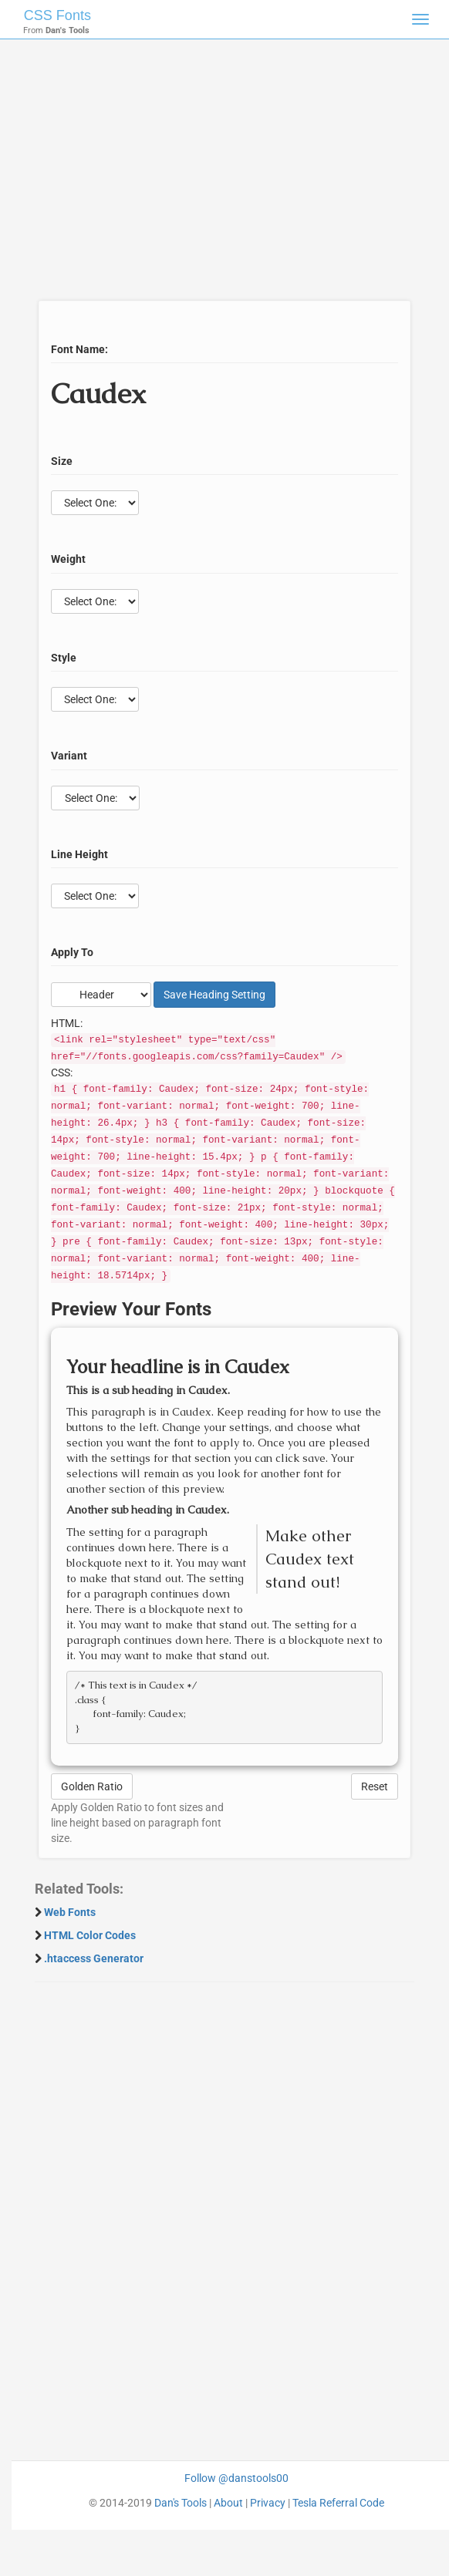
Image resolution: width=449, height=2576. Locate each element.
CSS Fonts (57, 15)
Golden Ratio (92, 1786)
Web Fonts (70, 1912)
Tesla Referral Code (338, 2503)
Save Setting (214, 994)
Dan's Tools (180, 2503)
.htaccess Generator (93, 1958)
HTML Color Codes (90, 1935)
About (228, 2503)
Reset (374, 1786)
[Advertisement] (218, 177)
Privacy (267, 2503)
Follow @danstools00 (236, 2478)
